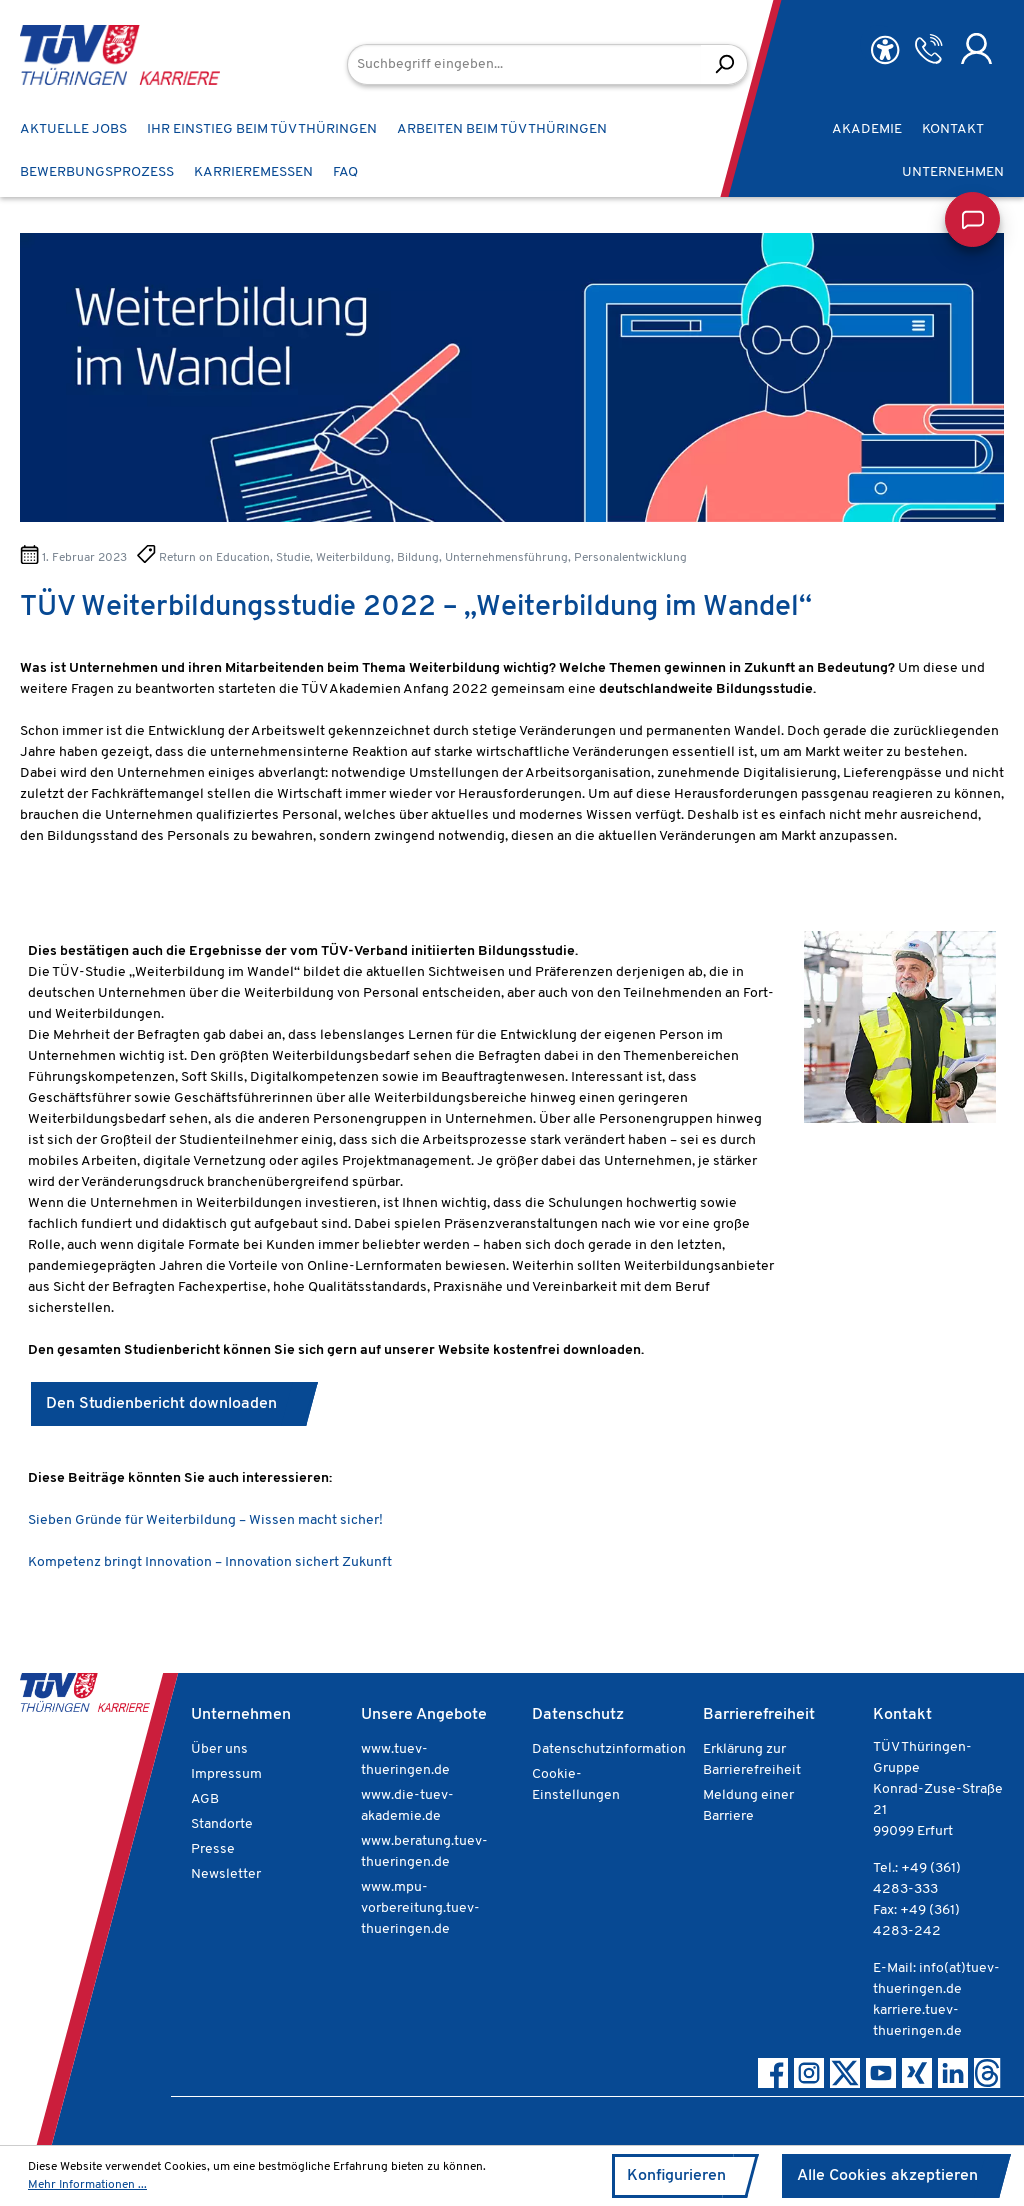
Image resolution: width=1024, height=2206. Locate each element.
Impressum (226, 1774)
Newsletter (226, 1874)
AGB (205, 1799)
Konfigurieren (676, 2176)
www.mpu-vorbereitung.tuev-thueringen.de (420, 1908)
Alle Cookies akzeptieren (887, 2176)
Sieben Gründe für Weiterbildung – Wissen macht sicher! (207, 1520)
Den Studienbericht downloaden (165, 1404)
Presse (213, 1849)
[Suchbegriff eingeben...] (524, 64)
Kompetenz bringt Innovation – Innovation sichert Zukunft (210, 1562)
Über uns (219, 1749)
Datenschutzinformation (609, 1749)
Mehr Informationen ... (87, 2185)
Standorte (222, 1824)
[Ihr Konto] (976, 49)
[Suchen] (724, 64)
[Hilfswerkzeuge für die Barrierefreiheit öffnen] (885, 50)
